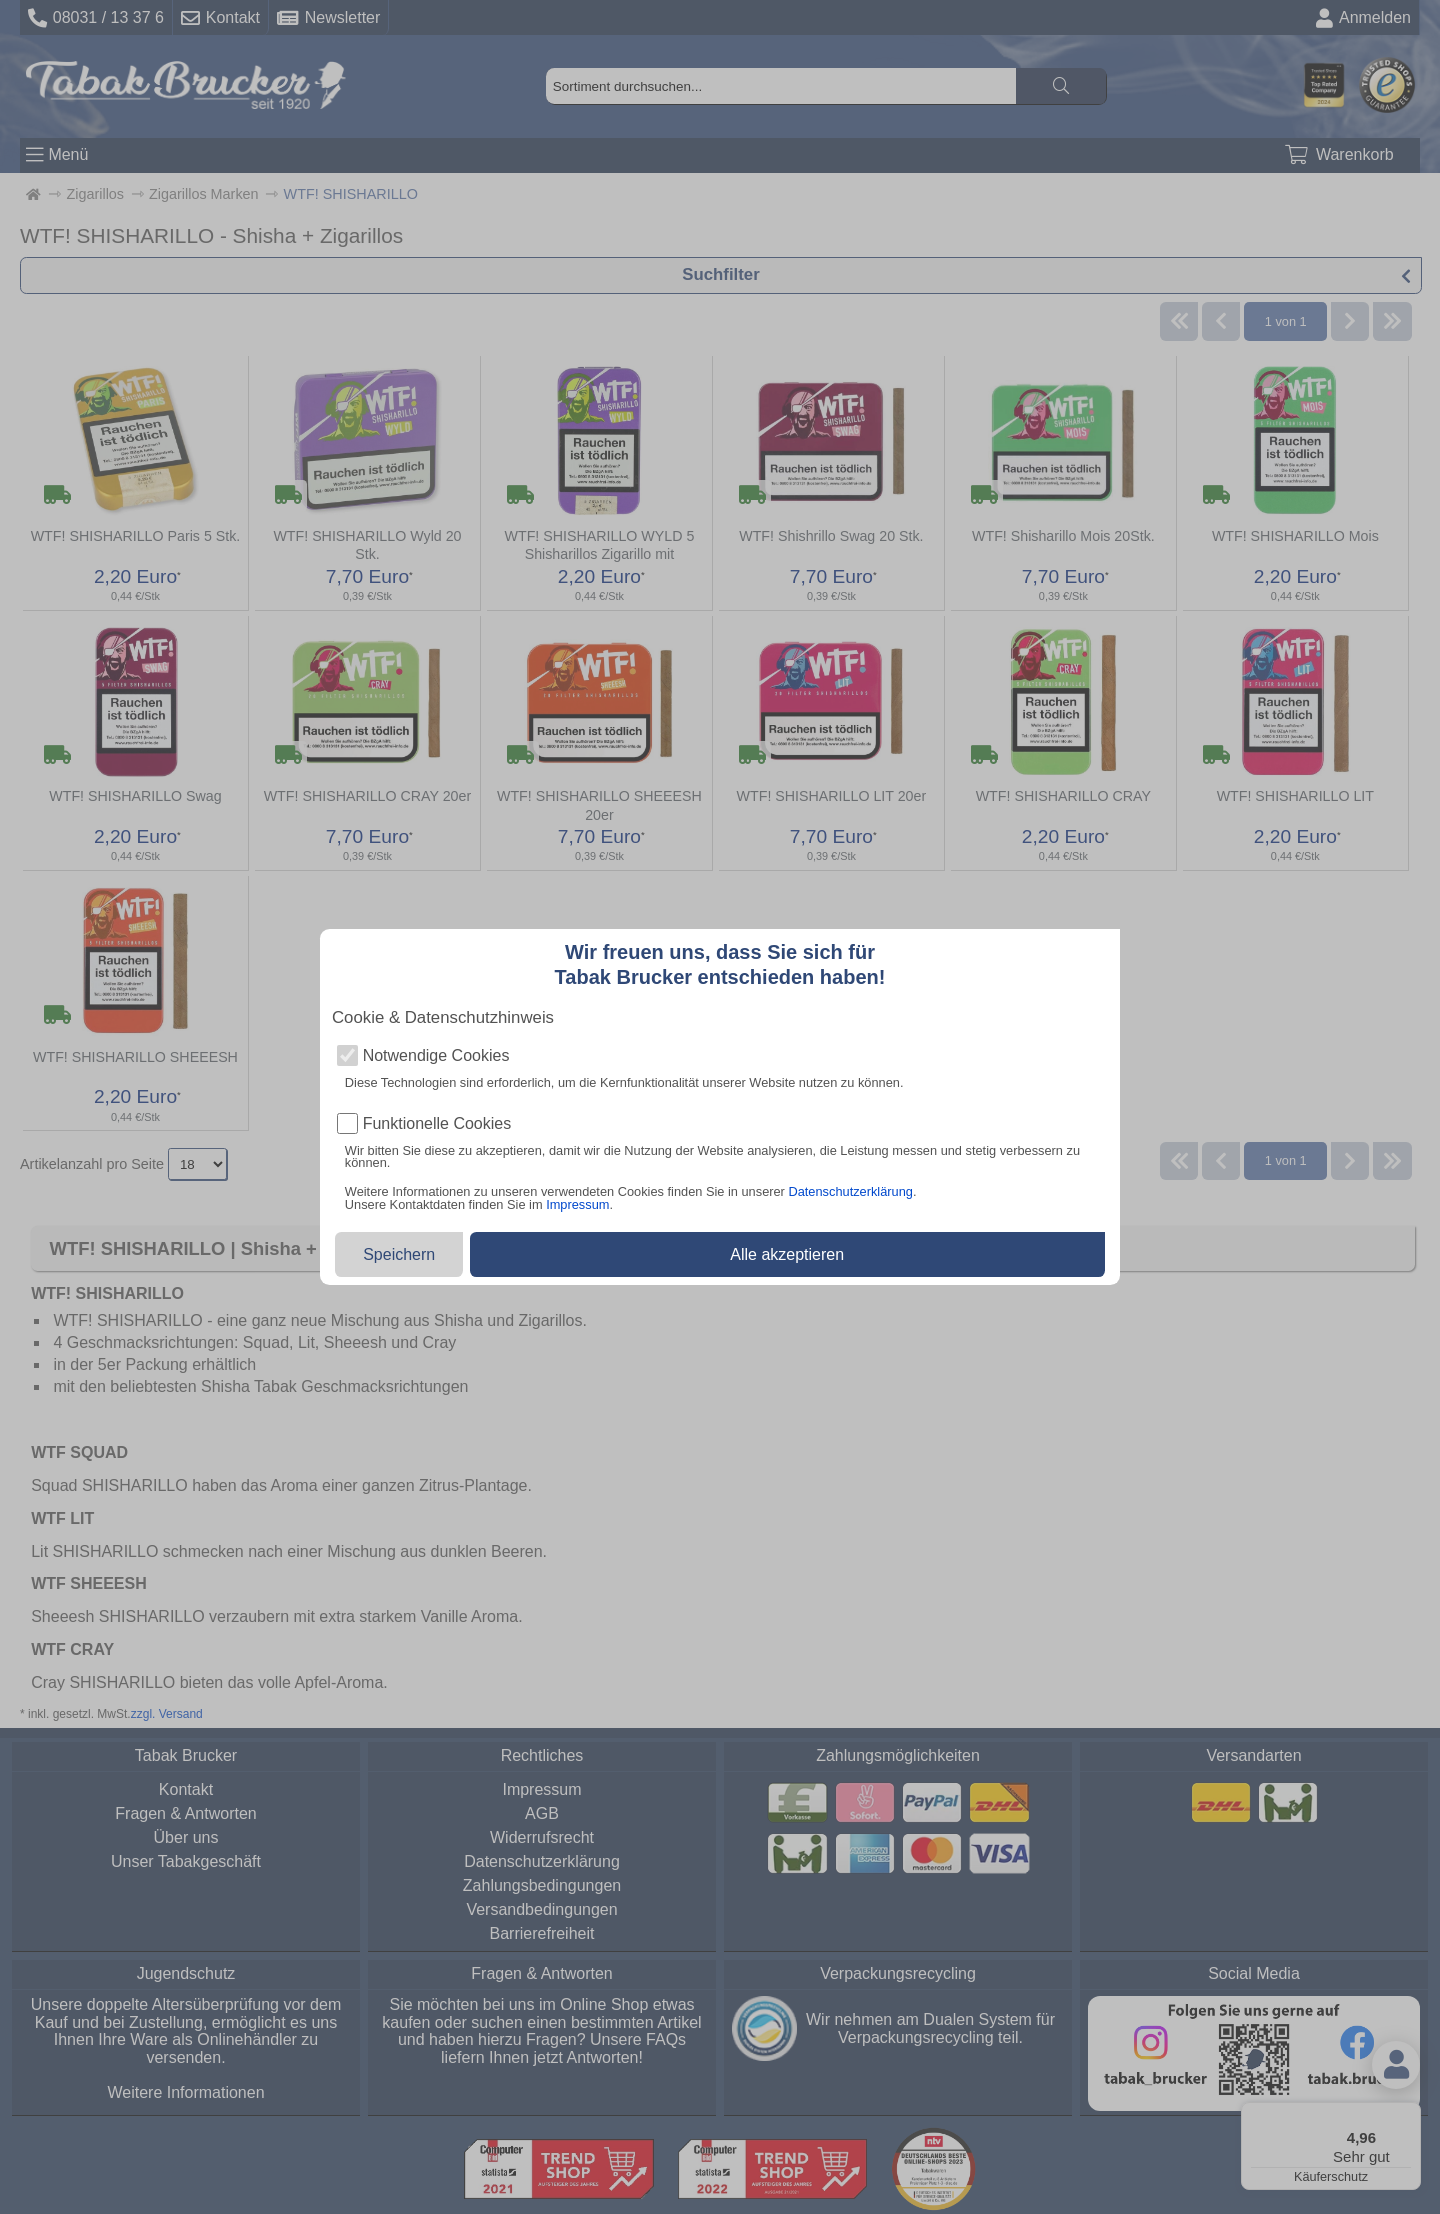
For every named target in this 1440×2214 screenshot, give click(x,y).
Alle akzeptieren (787, 1254)
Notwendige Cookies (436, 1056)
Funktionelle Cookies (437, 1124)
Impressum (577, 1204)
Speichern (399, 1254)
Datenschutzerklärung (850, 1191)
